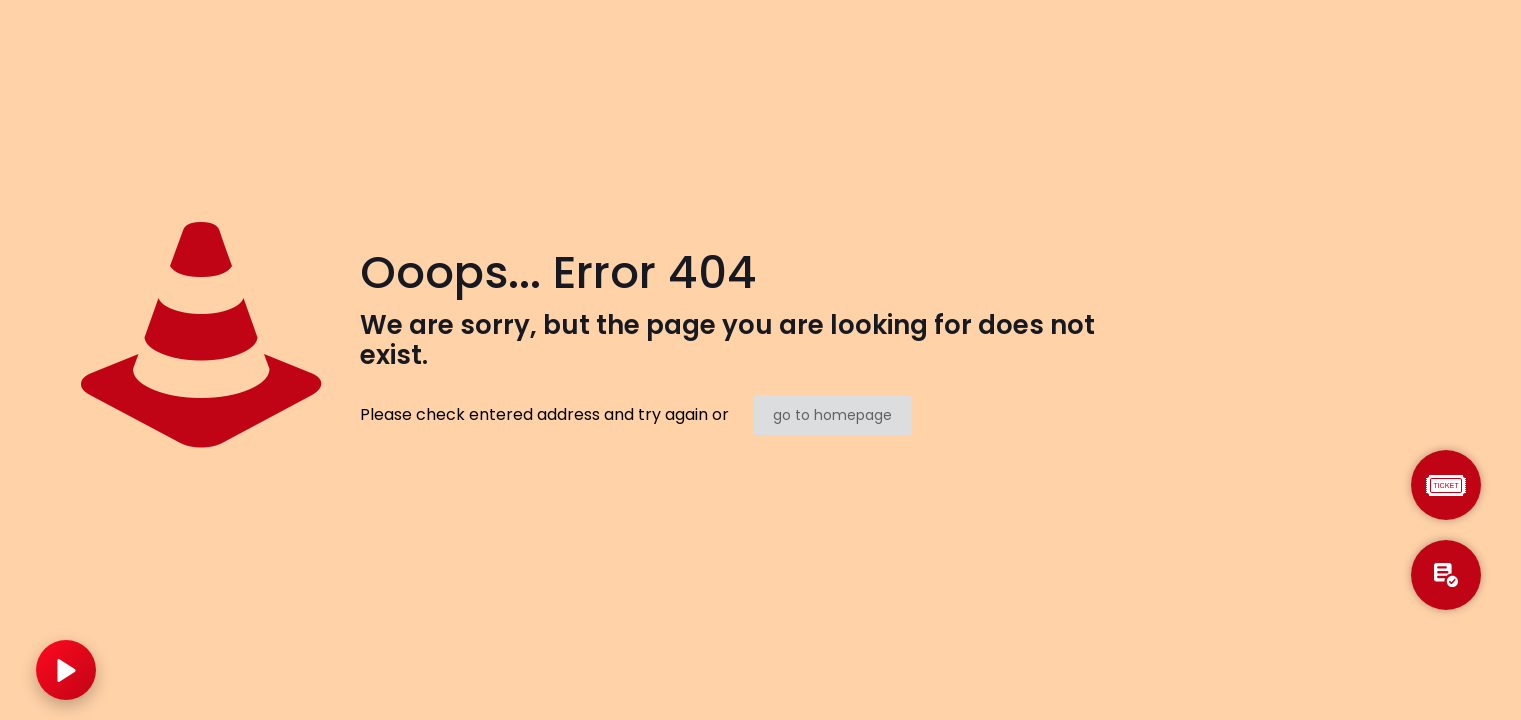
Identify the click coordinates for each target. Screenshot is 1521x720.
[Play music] (66, 670)
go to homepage (832, 415)
